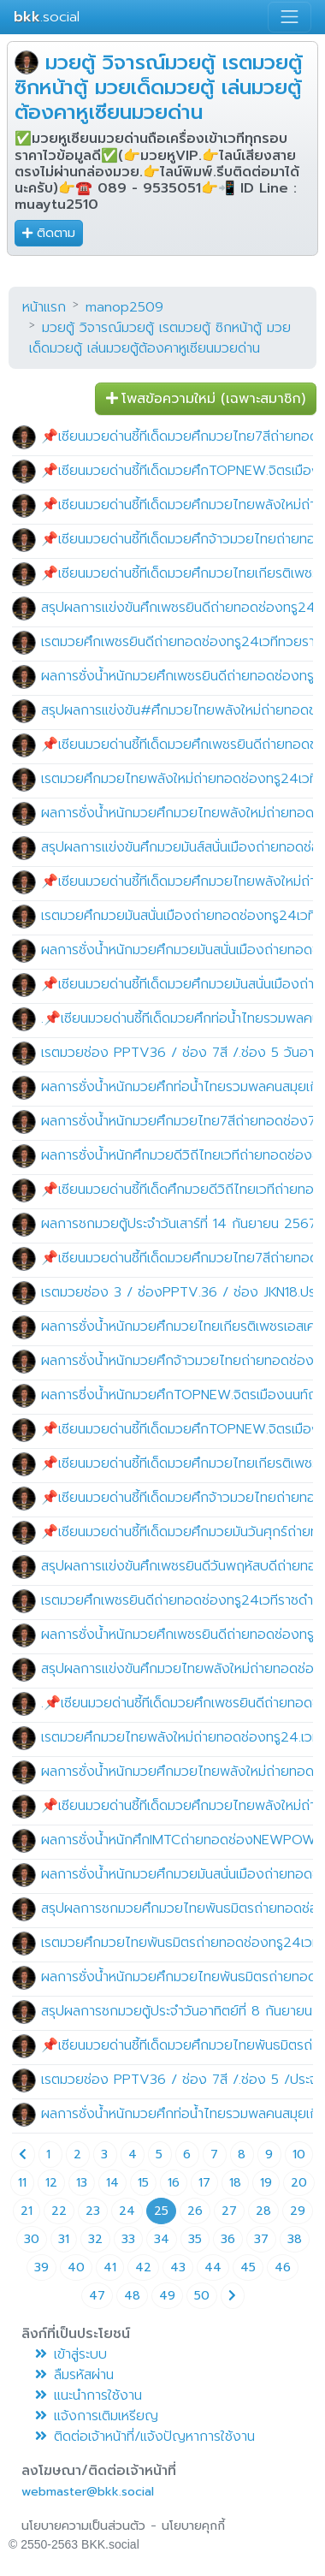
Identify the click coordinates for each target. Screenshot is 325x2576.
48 (132, 2296)
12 (51, 2183)
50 (202, 2296)
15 (143, 2183)
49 (167, 2296)
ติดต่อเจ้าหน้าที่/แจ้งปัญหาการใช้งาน (145, 2436)
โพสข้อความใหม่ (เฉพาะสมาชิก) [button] (205, 399)
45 (248, 2267)
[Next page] (233, 2295)
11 (22, 2183)
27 (229, 2211)
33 (128, 2239)
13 (81, 2183)
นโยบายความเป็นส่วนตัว (83, 2526)
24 (127, 2211)
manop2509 (124, 307)
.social (47, 16)
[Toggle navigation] (289, 17)
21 (26, 2211)
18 (235, 2183)
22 (59, 2211)
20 (299, 2183)
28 (263, 2211)
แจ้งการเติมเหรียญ (96, 2416)
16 (174, 2183)
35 (195, 2239)
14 (112, 2183)
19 (266, 2183)
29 (297, 2211)
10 (298, 2154)
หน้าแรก (44, 307)
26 (195, 2211)
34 (161, 2239)
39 (41, 2267)
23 (93, 2211)
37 (261, 2239)
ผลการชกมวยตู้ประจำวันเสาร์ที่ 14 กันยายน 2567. (180, 1224)
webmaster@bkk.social (87, 2492)
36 (228, 2239)
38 (294, 2239)
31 (63, 2239)
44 (213, 2267)
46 (283, 2267)
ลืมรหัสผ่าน (74, 2375)
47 (97, 2296)
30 (31, 2239)
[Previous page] (23, 2154)
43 (178, 2267)
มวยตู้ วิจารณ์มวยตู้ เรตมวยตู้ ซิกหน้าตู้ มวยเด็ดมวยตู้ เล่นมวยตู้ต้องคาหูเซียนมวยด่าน (158, 87)
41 (109, 2267)
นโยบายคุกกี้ (193, 2526)
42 (143, 2267)
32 (95, 2239)
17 (204, 2183)
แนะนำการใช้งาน (88, 2395)
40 (76, 2267)
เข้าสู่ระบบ (71, 2354)
